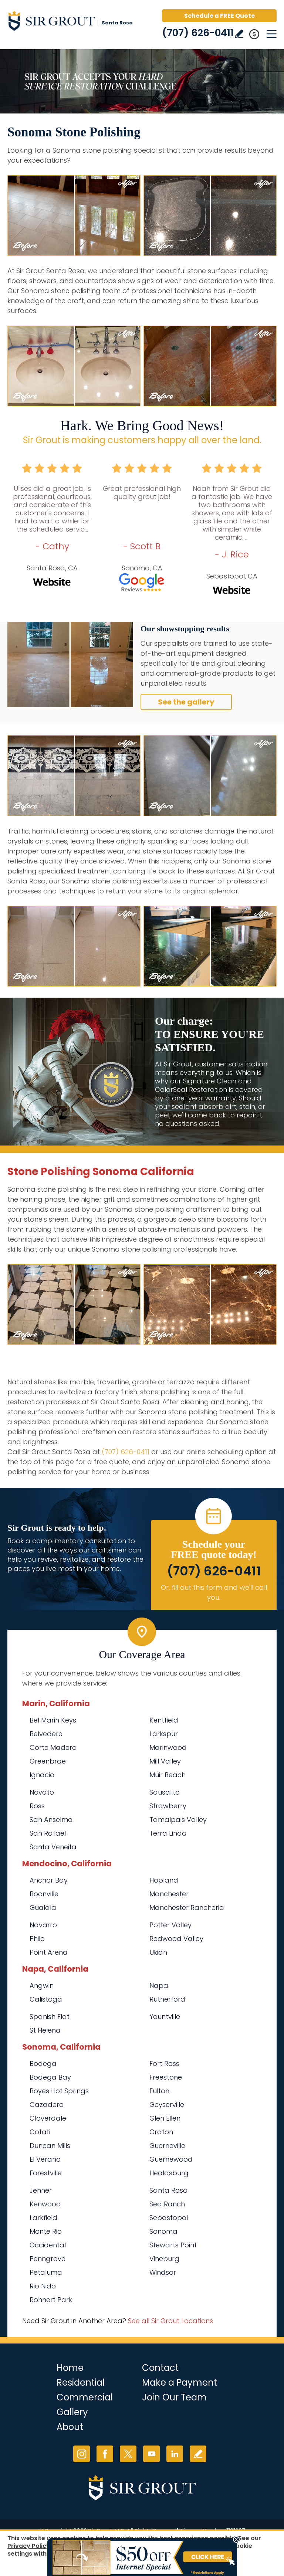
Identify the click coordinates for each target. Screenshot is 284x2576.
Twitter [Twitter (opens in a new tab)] (128, 2454)
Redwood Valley (176, 1938)
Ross (37, 1805)
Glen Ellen (164, 2118)
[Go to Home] (70, 22)
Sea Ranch (167, 2204)
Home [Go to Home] (70, 2368)
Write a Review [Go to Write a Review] (239, 34)
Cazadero (47, 2104)
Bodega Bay (50, 2077)
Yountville (164, 2016)
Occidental (48, 2245)
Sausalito (164, 1792)
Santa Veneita (53, 1847)
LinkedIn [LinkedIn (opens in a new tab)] (174, 2454)
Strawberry (167, 1805)
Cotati (40, 2132)
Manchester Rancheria (186, 1907)
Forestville (46, 2173)
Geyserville (166, 2104)
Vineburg (164, 2258)
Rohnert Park (51, 2299)
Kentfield (163, 1720)
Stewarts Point (173, 2245)
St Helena (45, 2030)
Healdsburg (169, 2173)
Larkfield (43, 2217)
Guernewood (171, 2159)
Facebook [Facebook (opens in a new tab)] (105, 2454)
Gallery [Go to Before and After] (72, 2412)
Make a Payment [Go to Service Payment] (179, 2382)
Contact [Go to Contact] (160, 2368)
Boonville (44, 1893)
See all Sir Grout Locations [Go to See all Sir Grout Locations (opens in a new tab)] (170, 2320)
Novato (42, 1792)
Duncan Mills (50, 2145)
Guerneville (167, 2145)
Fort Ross (164, 2063)
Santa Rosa (168, 2190)
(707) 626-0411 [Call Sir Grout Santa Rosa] (198, 33)
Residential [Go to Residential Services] (81, 2382)
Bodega (43, 2063)
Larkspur (163, 1733)
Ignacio (42, 1774)
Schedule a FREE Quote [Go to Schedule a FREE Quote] (219, 15)
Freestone (165, 2077)
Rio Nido (43, 2286)
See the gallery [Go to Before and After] (186, 702)
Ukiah (158, 1952)
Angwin (42, 1985)
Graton (161, 2132)
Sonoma (163, 2231)
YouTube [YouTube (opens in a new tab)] (151, 2454)
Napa (158, 1985)
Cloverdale (48, 2118)
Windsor (162, 2272)
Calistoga (46, 1999)
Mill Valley (165, 1761)
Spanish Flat (50, 2016)
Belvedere (46, 1733)
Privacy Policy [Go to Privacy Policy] (28, 2546)
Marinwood (168, 1747)
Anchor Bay (49, 1880)
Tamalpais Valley (178, 1819)
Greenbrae (48, 1761)
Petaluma (46, 2272)
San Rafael (48, 1833)
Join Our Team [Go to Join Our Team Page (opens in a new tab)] (174, 2397)
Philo (37, 1938)
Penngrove (47, 2258)
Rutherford (167, 1999)
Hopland (163, 1880)
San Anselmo (51, 1819)
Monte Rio (46, 2231)
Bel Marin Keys (53, 1720)
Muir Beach (167, 1774)
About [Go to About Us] (70, 2427)
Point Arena (49, 1952)
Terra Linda (168, 1833)
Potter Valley (170, 1925)
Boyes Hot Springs (59, 2090)
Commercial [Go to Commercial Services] (85, 2397)
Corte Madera (53, 1747)
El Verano (45, 2159)
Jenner (41, 2190)
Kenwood (45, 2204)
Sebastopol (168, 2217)
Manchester (169, 1893)
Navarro (43, 1925)
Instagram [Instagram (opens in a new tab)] (81, 2454)
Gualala (43, 1907)
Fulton (159, 2090)
